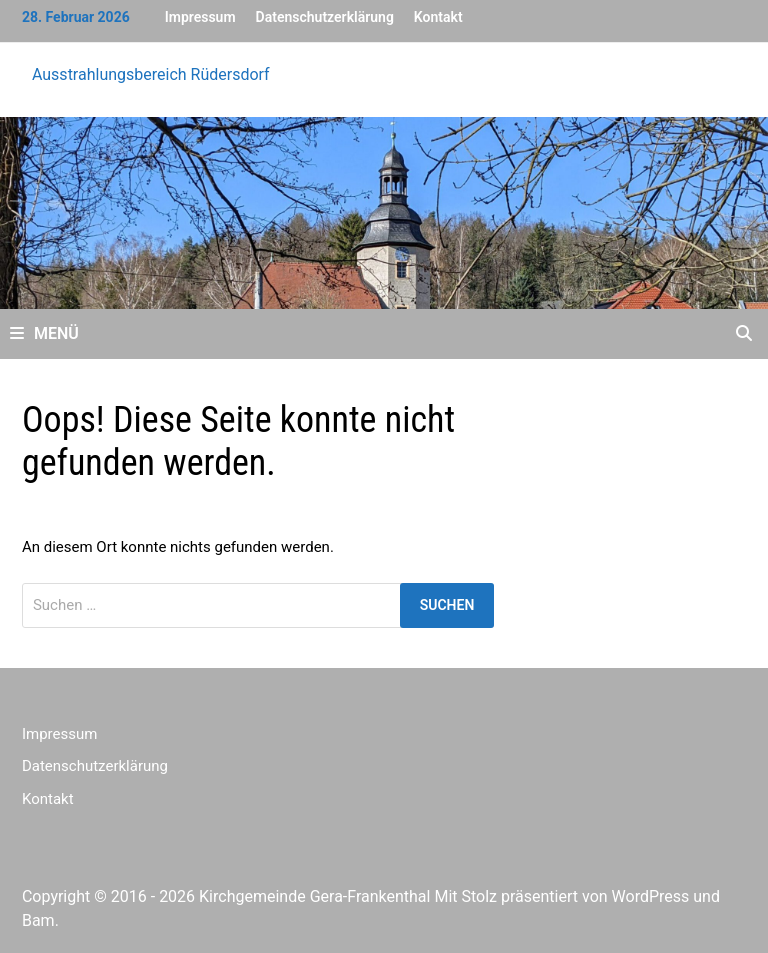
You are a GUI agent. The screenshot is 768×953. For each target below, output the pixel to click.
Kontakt (438, 17)
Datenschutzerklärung (325, 17)
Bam (38, 920)
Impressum (200, 17)
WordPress (651, 896)
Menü (44, 333)
